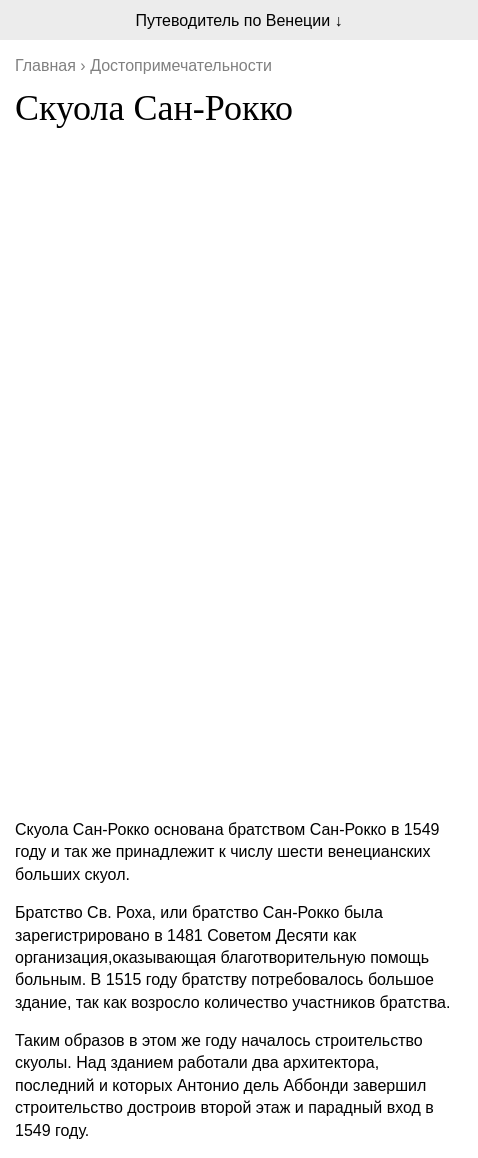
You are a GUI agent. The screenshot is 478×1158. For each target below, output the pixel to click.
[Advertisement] (239, 564)
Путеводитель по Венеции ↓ (238, 20)
